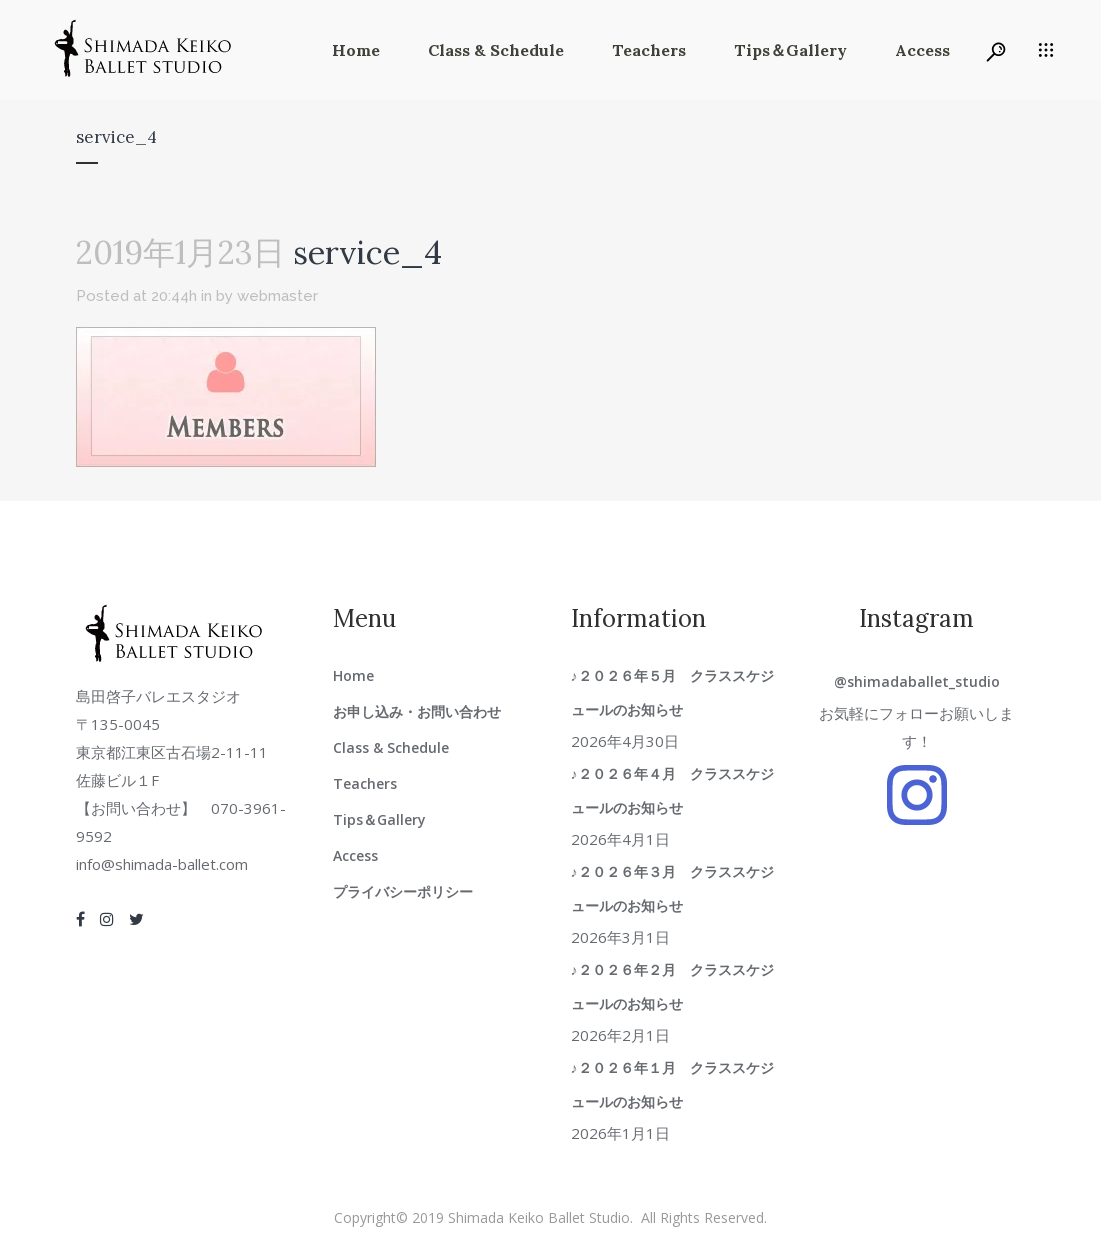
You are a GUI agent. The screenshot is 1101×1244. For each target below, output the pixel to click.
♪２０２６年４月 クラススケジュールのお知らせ (672, 790)
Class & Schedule (391, 747)
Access (355, 855)
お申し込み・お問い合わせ (417, 711)
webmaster (277, 296)
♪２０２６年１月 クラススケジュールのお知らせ (672, 1084)
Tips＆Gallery (379, 819)
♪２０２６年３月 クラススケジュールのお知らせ (672, 888)
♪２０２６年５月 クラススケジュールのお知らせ (672, 692)
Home (353, 675)
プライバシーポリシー (403, 891)
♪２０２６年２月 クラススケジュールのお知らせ (672, 986)
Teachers (365, 783)
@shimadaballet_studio (917, 681)
